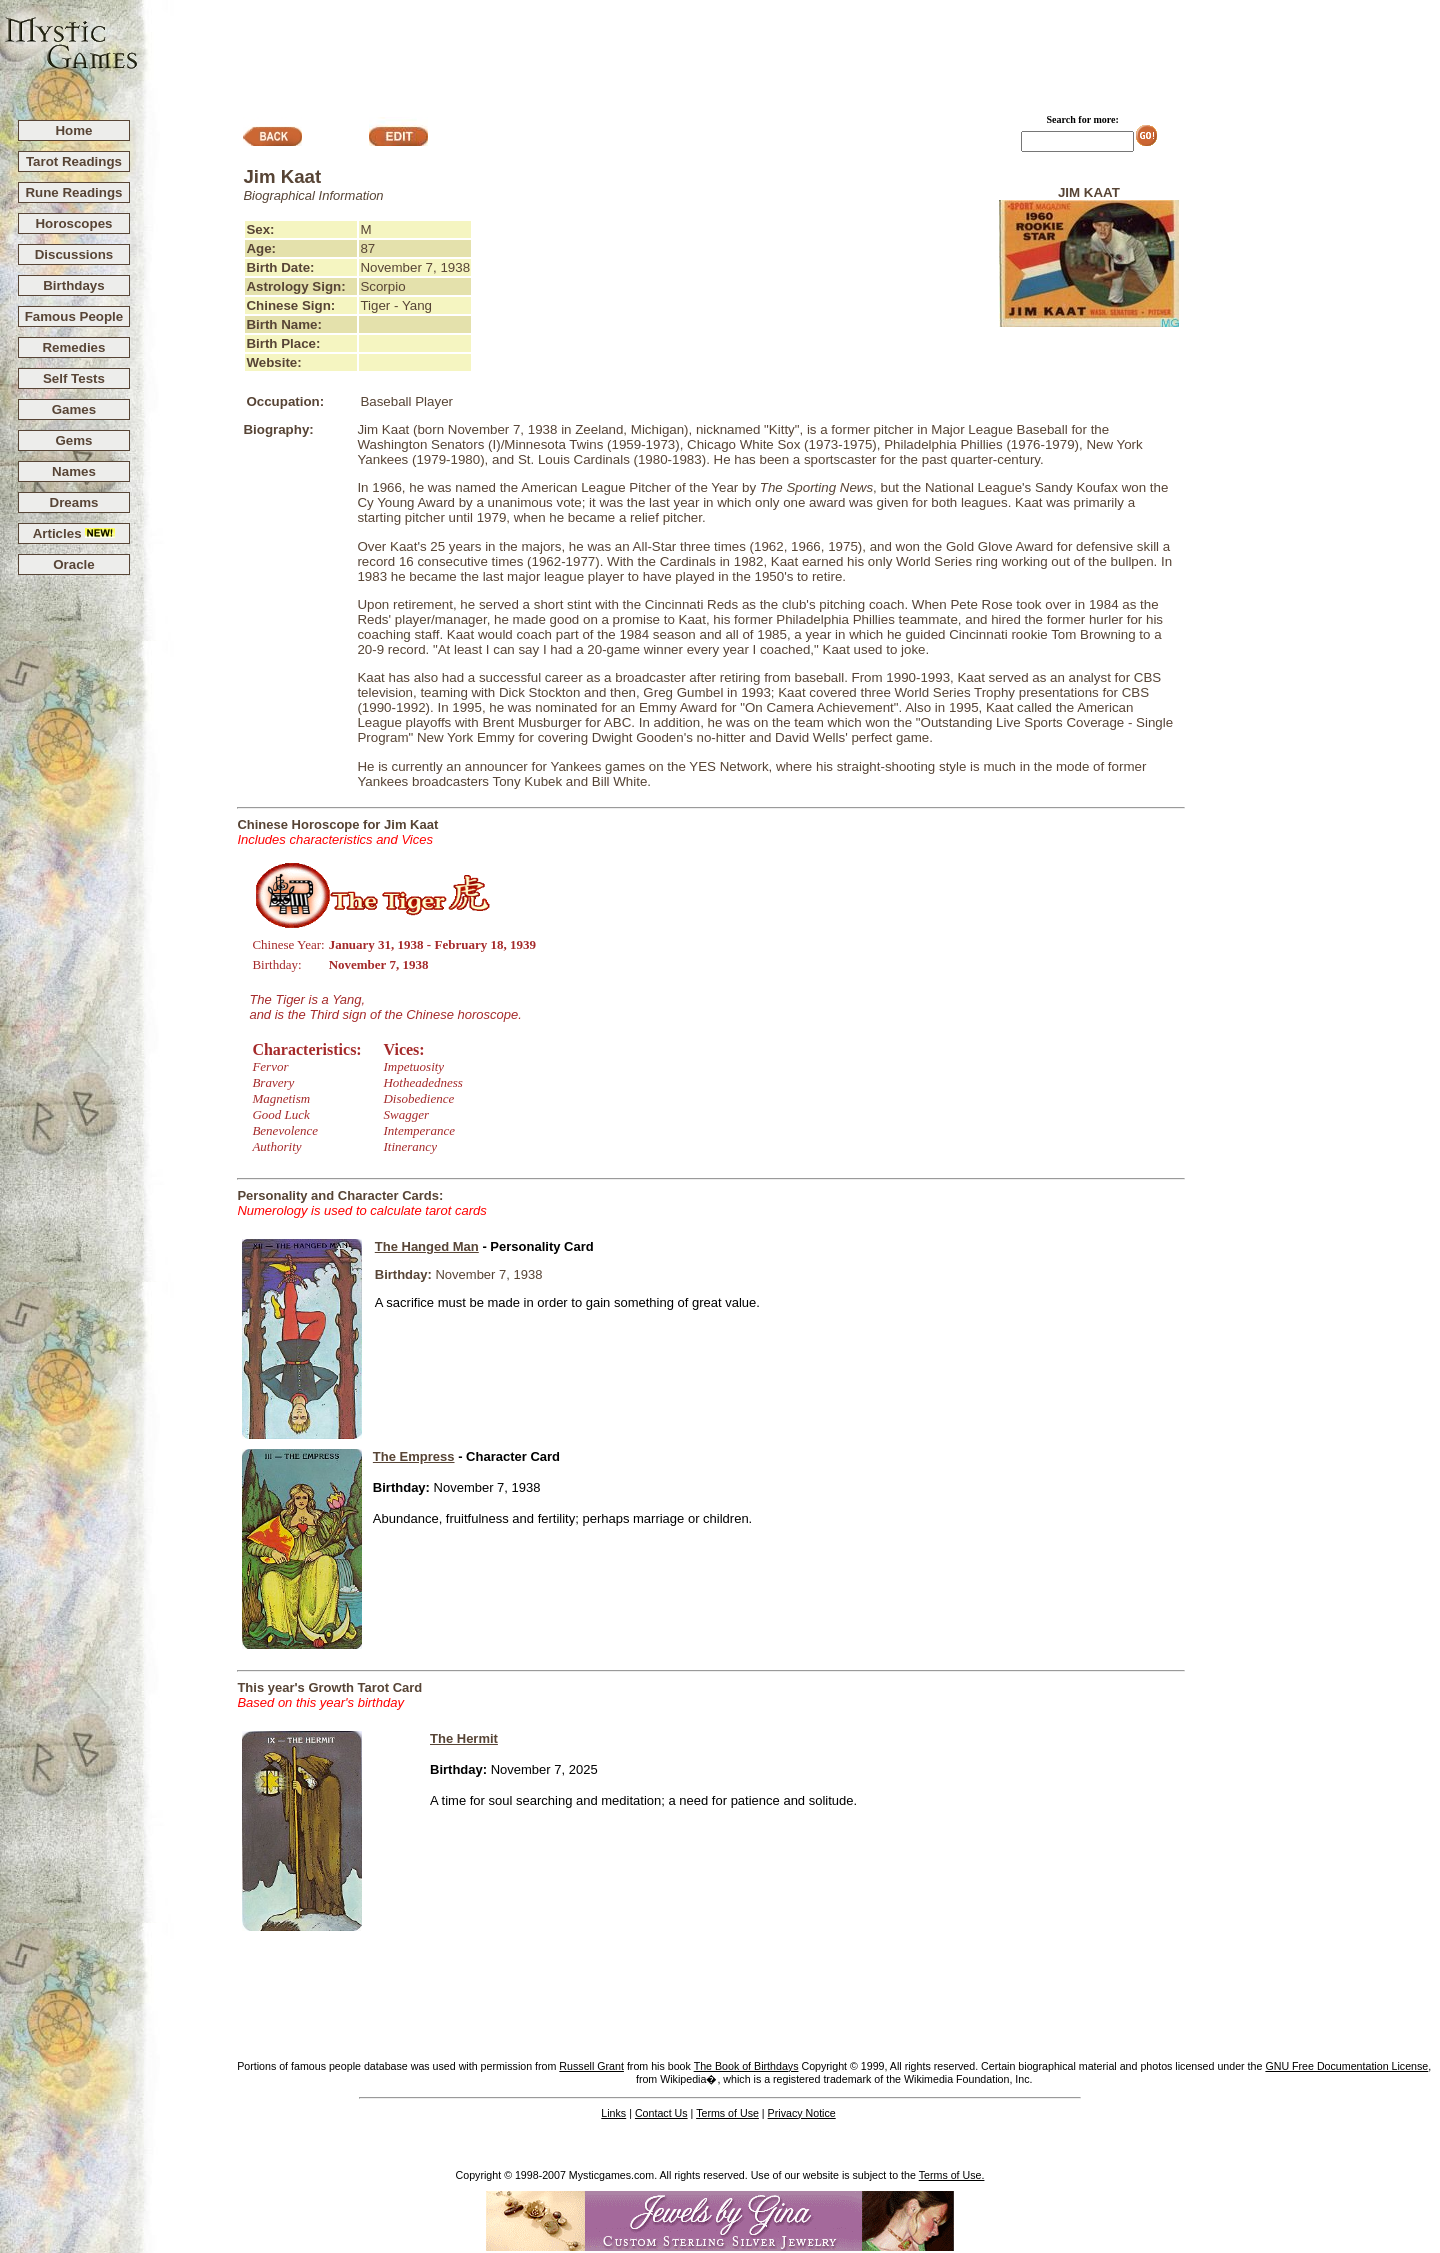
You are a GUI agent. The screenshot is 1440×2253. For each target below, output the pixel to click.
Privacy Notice (802, 2113)
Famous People (74, 316)
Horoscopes (73, 223)
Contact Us (661, 2113)
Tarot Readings (74, 161)
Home (73, 130)
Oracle (74, 564)
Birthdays (73, 285)
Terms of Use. (952, 2175)
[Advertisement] (790, 51)
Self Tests (74, 378)
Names (74, 471)
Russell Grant (591, 2066)
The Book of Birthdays (746, 2066)
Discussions (74, 254)
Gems (73, 440)
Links (613, 2113)
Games (74, 409)
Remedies (73, 347)
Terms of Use (727, 2113)
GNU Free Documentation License (1346, 2066)
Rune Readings (73, 192)
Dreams (74, 502)
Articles (74, 533)
